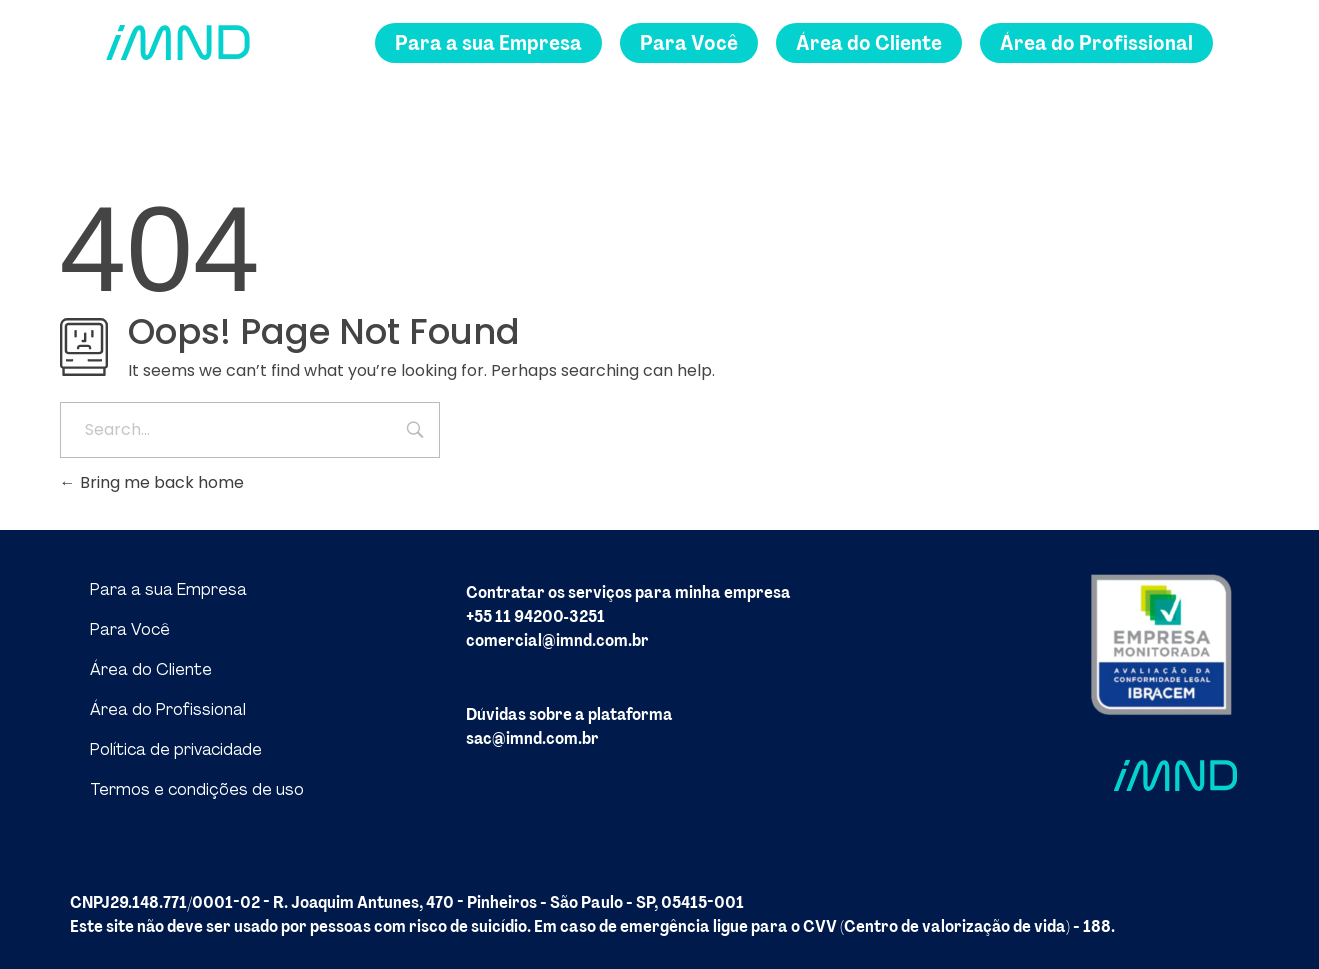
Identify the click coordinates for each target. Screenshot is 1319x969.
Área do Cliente (151, 669)
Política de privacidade (176, 749)
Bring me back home (152, 482)
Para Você (130, 629)
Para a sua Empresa (168, 589)
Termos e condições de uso (197, 789)
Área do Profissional (168, 709)
